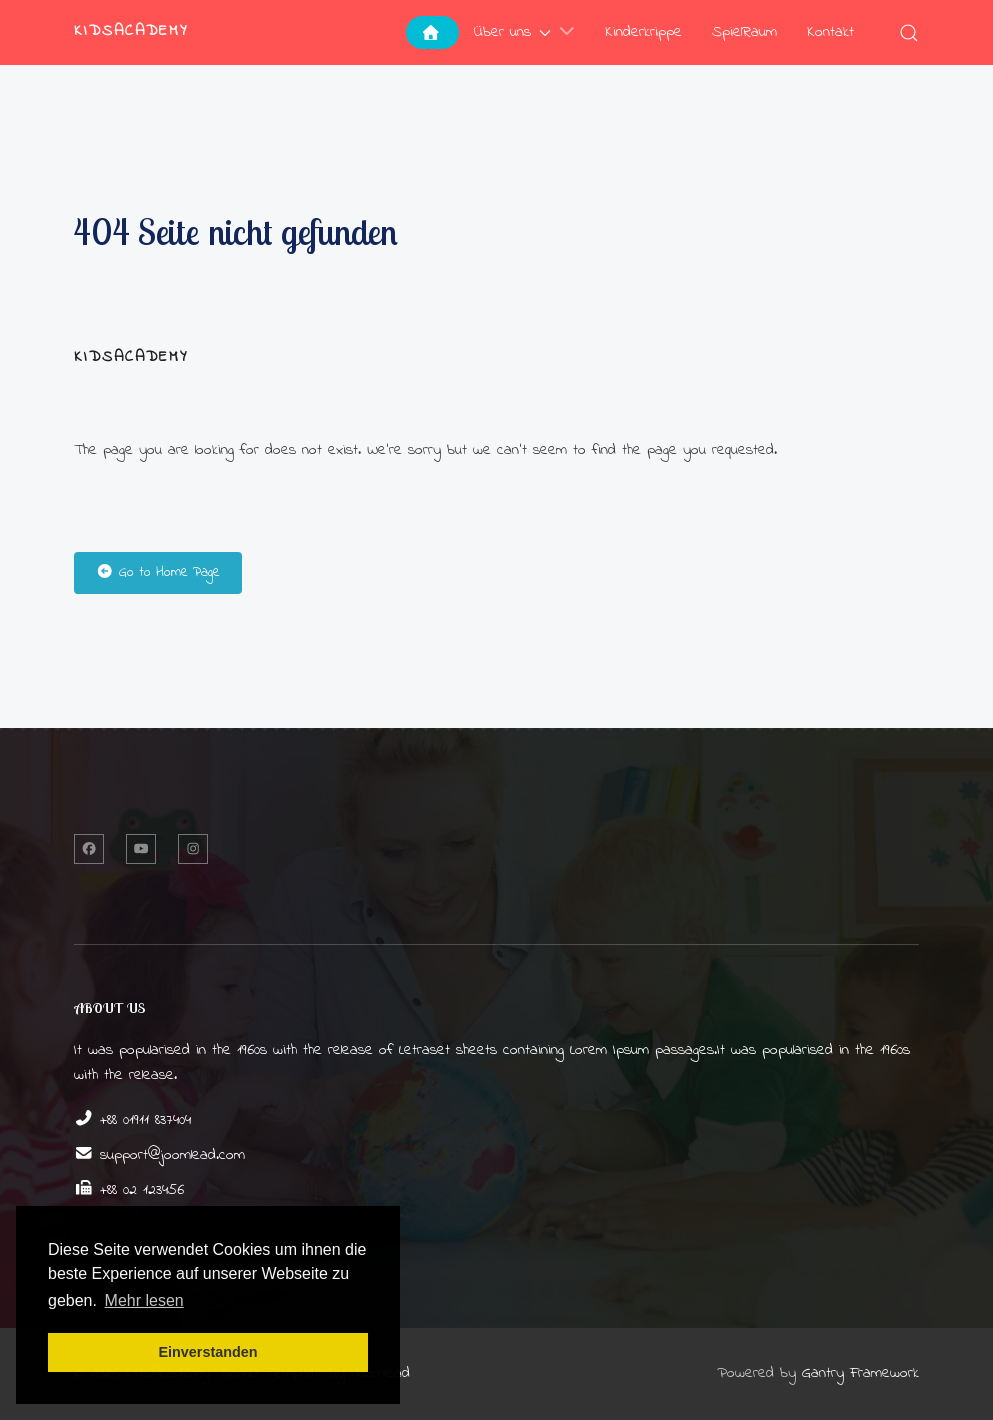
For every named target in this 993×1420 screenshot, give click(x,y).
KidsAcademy (131, 357)
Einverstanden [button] (207, 1352)
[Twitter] (141, 849)
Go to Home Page (158, 572)
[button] (909, 32)
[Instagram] (193, 849)
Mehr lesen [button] (144, 1300)
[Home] (432, 32)
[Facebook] (89, 849)
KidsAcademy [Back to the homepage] (131, 31)
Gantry (860, 1373)
